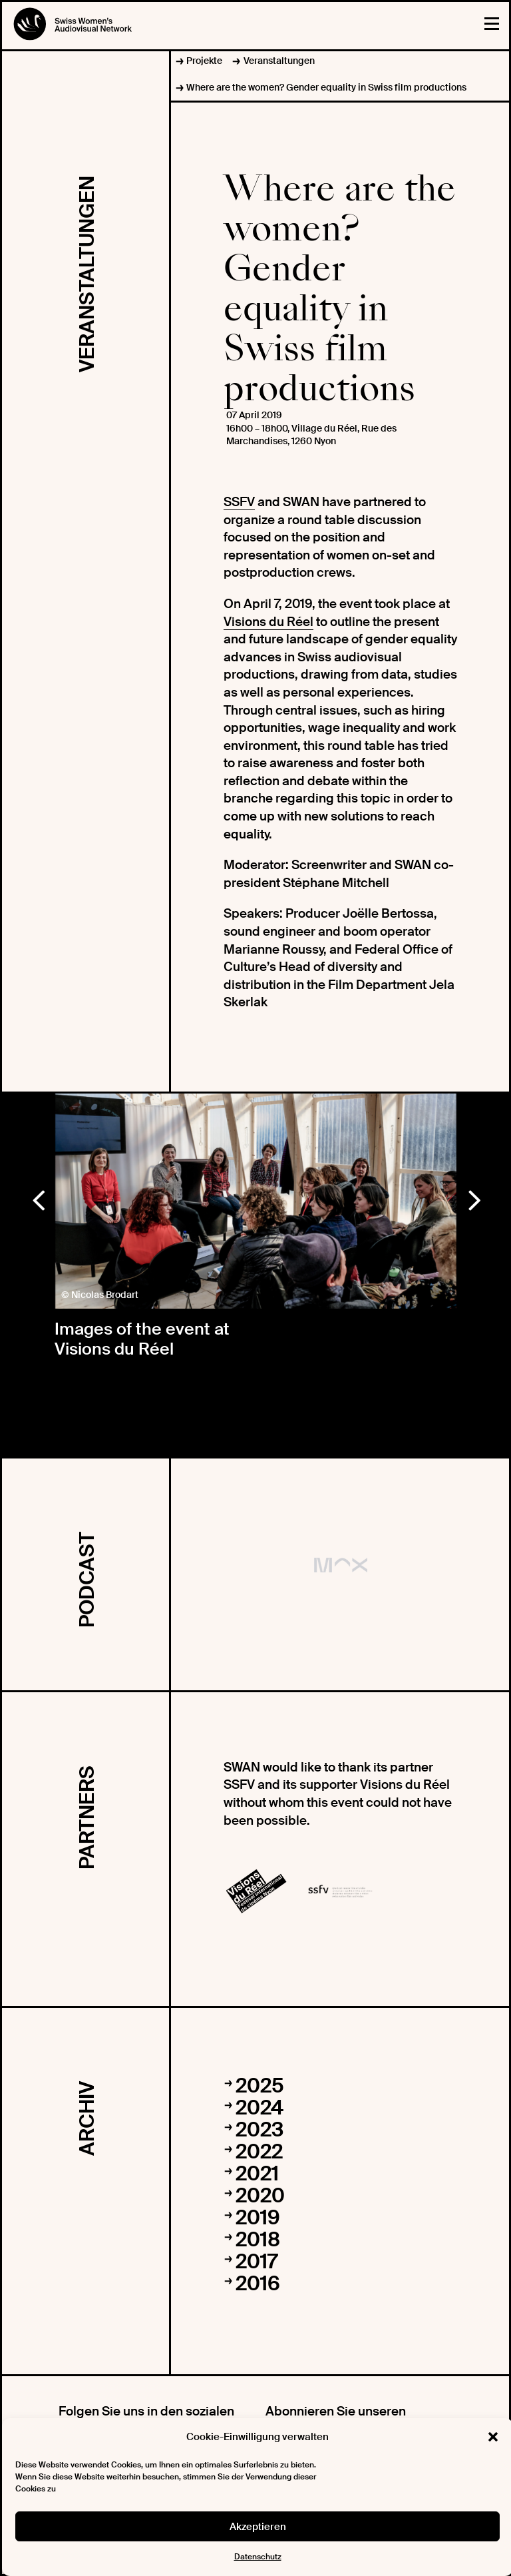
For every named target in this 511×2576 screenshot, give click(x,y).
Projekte (204, 61)
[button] (493, 2436)
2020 (260, 2195)
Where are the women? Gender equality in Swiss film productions (326, 87)
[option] (256, 1201)
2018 (258, 2239)
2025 (260, 2085)
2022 (259, 2151)
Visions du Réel (268, 621)
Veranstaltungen (279, 61)
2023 (259, 2129)
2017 (256, 2261)
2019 (258, 2217)
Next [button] (473, 1197)
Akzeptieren (258, 2526)
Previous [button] (38, 1197)
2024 (259, 2107)
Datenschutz (257, 2556)
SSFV (239, 501)
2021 (257, 2173)
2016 (258, 2283)
